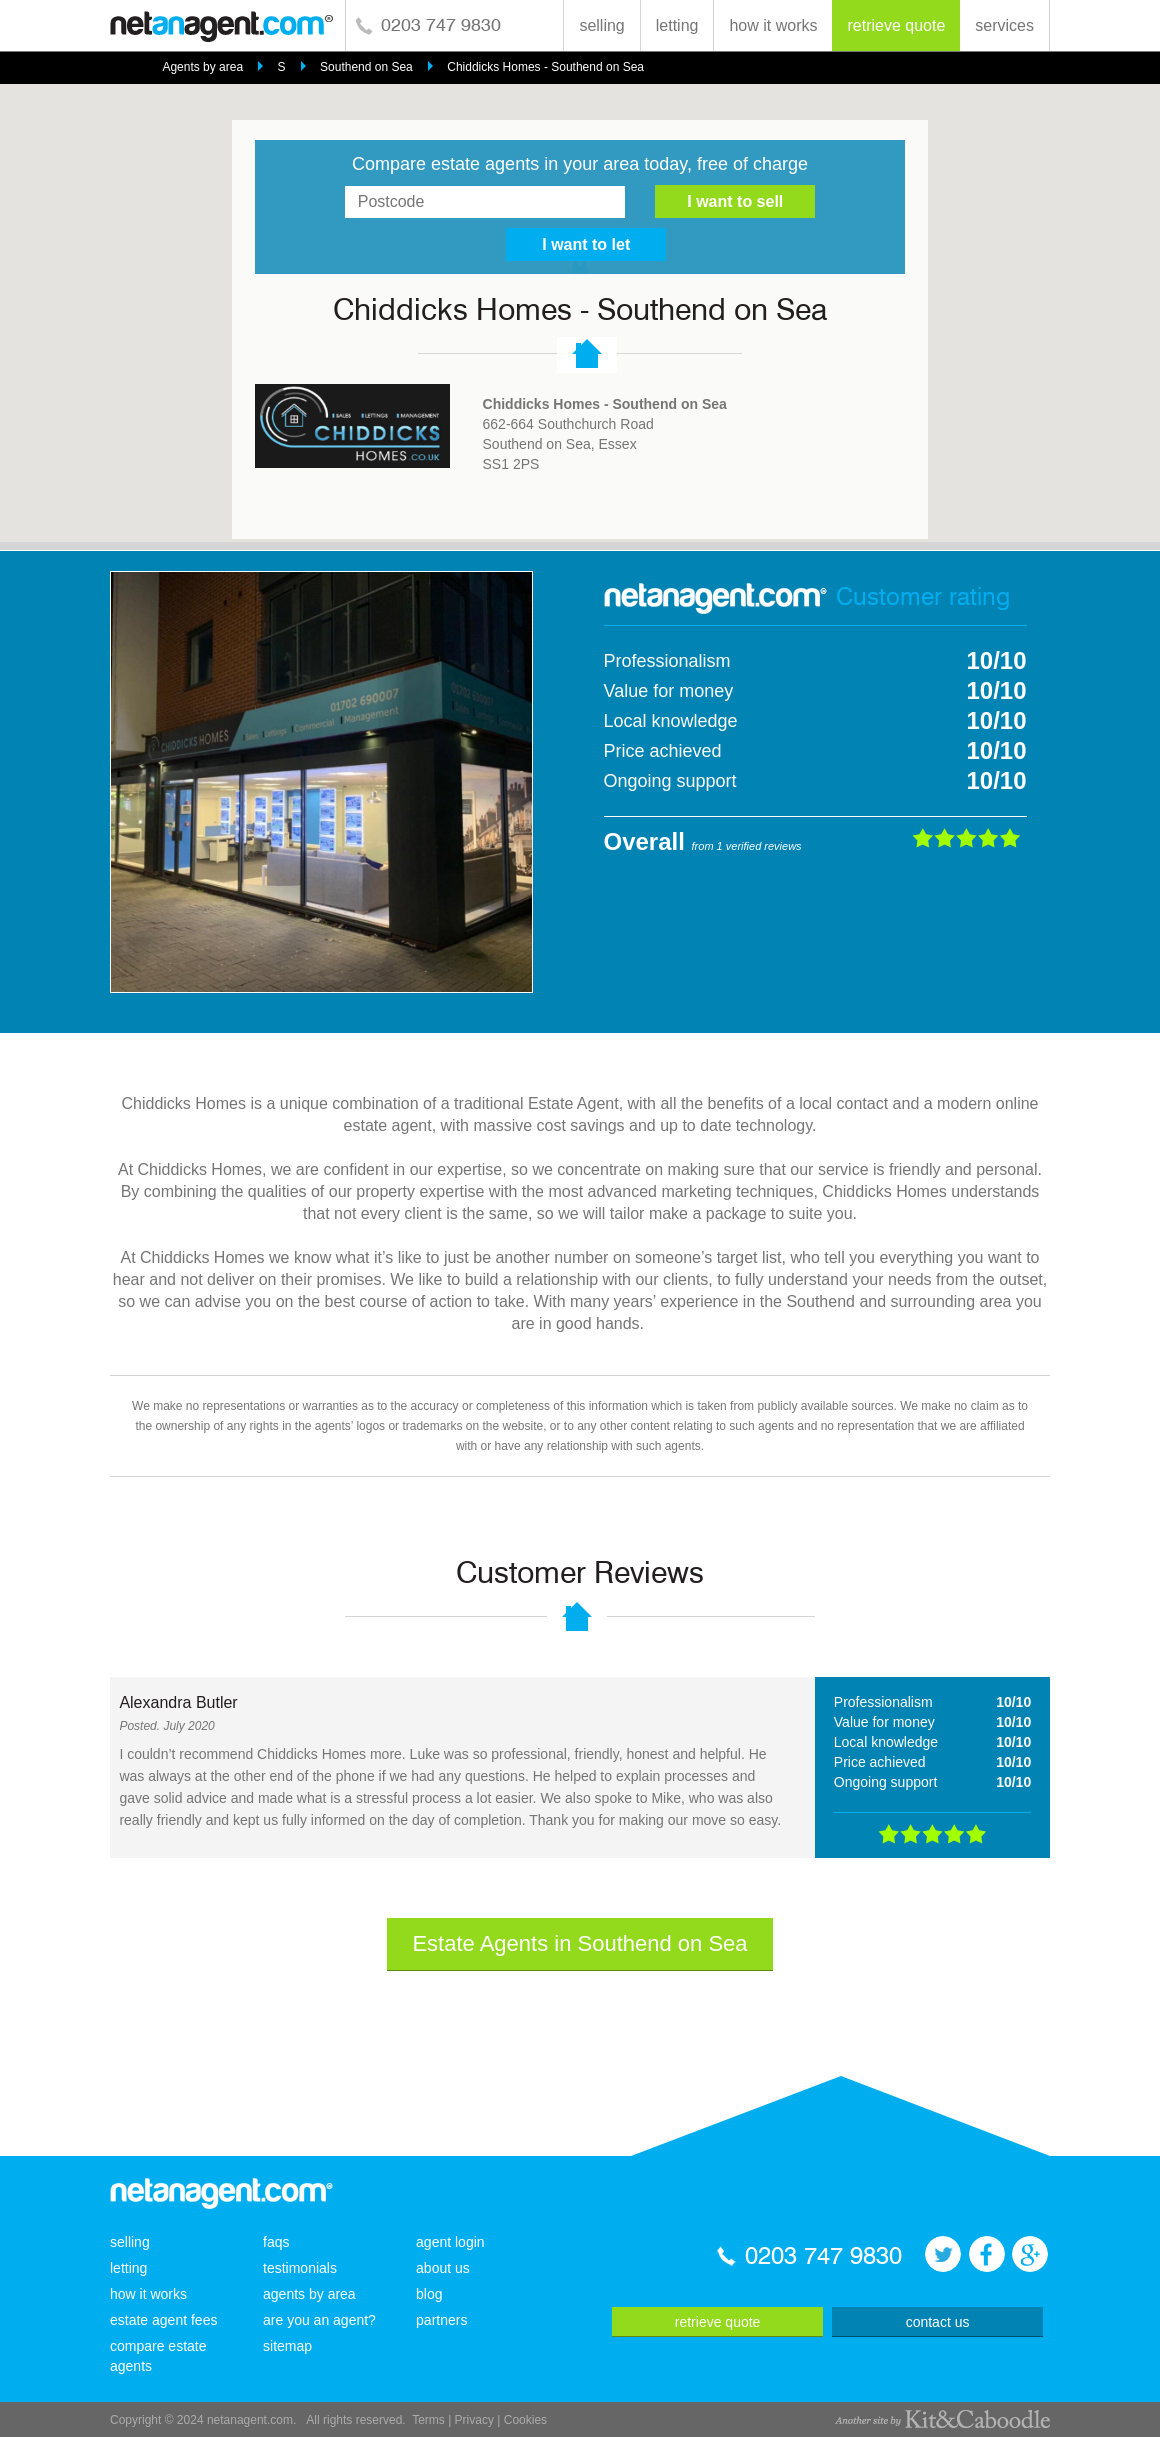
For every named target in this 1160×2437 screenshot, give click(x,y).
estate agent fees (163, 2320)
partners (441, 2320)
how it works (773, 25)
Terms (428, 2420)
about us (443, 2268)
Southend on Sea (366, 67)
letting (677, 25)
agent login (450, 2242)
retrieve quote (896, 25)
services (1004, 25)
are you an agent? (319, 2320)
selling (601, 25)
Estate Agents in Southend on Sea (579, 1943)
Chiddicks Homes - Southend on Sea (545, 67)
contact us (938, 2322)
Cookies (525, 2420)
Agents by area (202, 67)
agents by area (309, 2294)
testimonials (300, 2268)
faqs (276, 2242)
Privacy (474, 2420)
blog (429, 2294)
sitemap (287, 2346)
